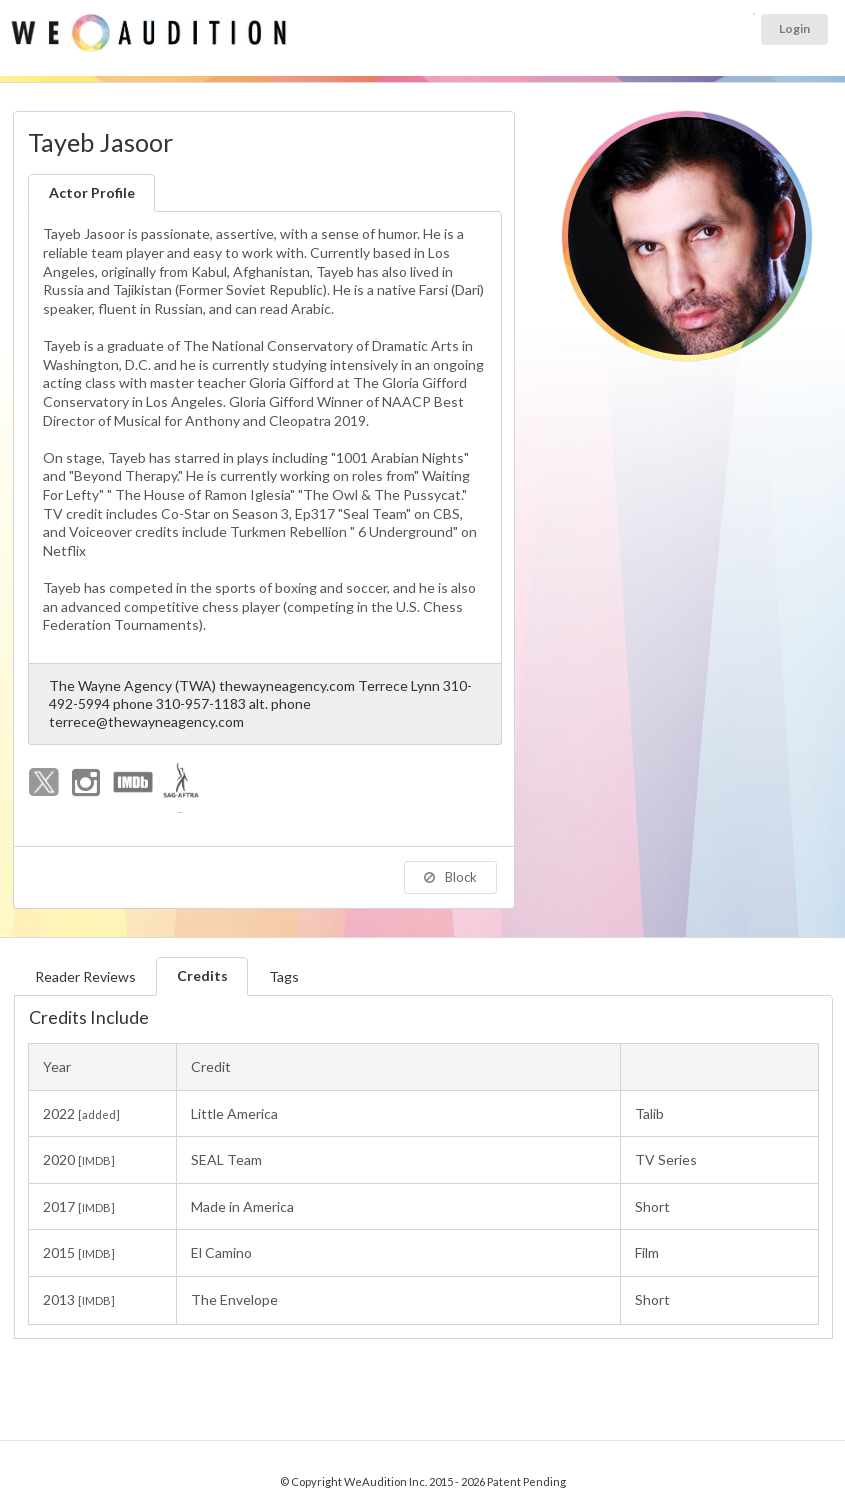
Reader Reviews (85, 976)
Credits (202, 975)
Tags (284, 976)
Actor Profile (92, 192)
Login (794, 28)
